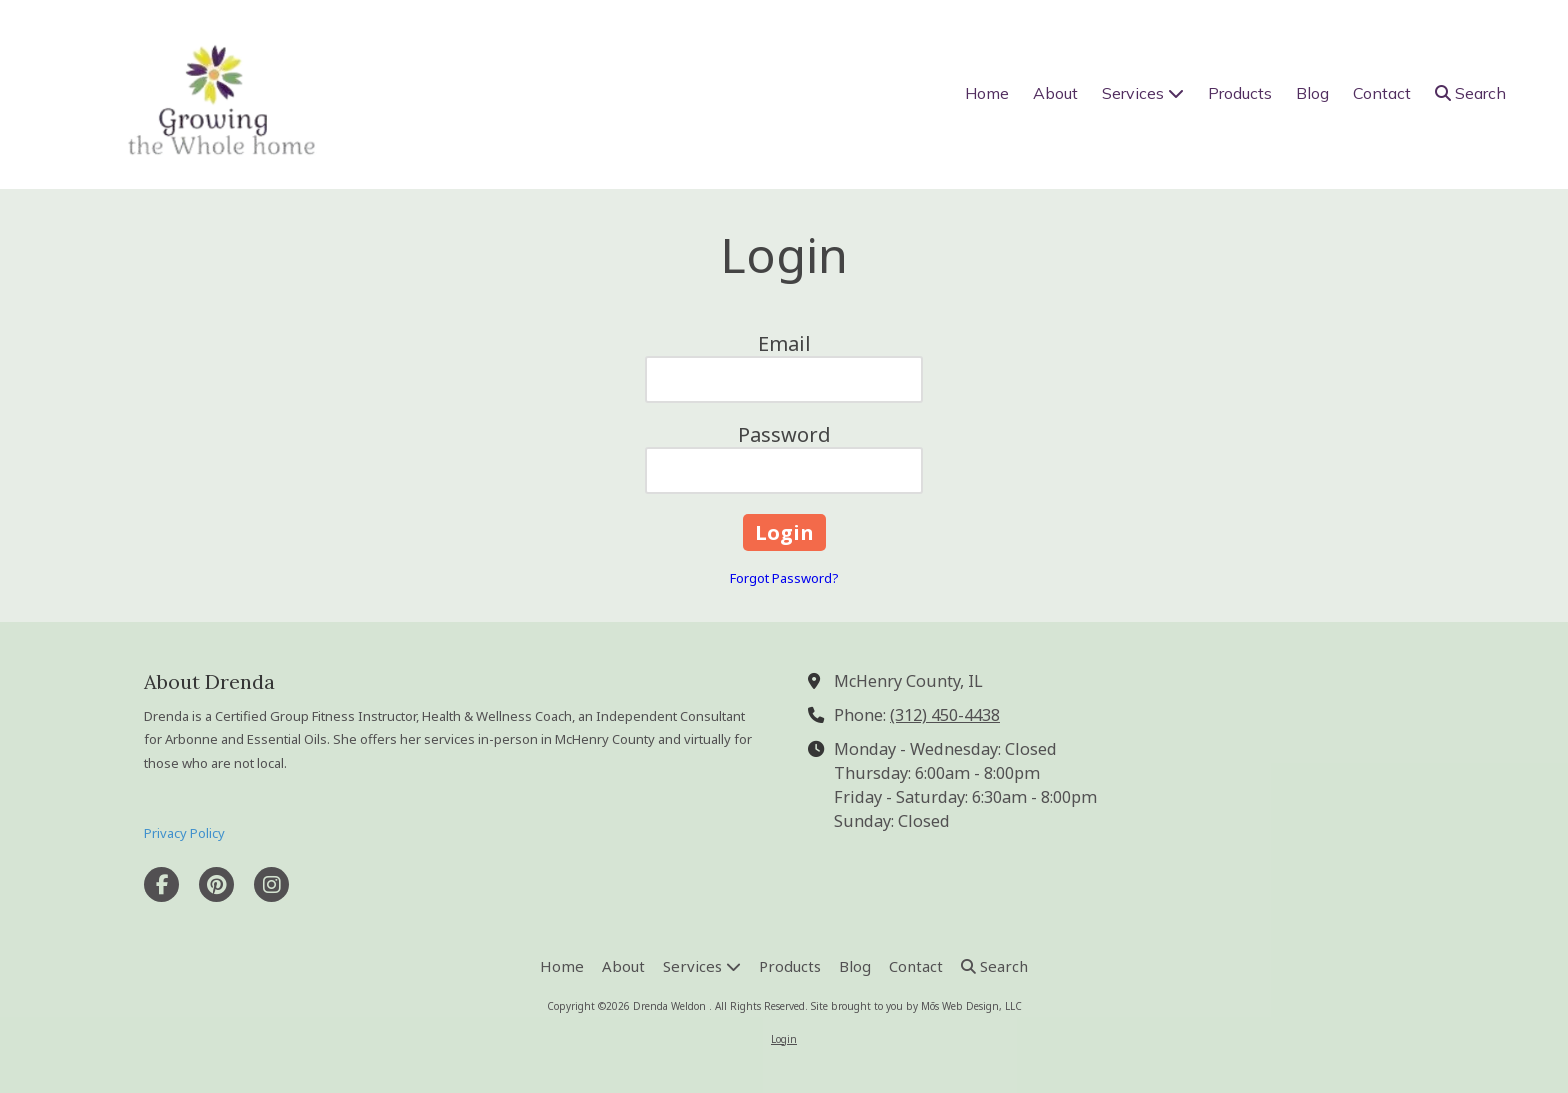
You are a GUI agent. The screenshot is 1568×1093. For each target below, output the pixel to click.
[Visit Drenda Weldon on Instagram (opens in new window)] (271, 884)
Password (784, 434)
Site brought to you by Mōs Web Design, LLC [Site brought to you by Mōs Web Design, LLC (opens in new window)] (916, 1006)
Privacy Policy (184, 833)
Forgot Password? (784, 578)
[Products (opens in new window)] (1240, 94)
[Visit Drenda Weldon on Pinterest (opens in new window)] (216, 884)
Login (784, 1039)
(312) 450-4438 (945, 715)
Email (784, 343)
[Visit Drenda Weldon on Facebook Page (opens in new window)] (161, 884)
